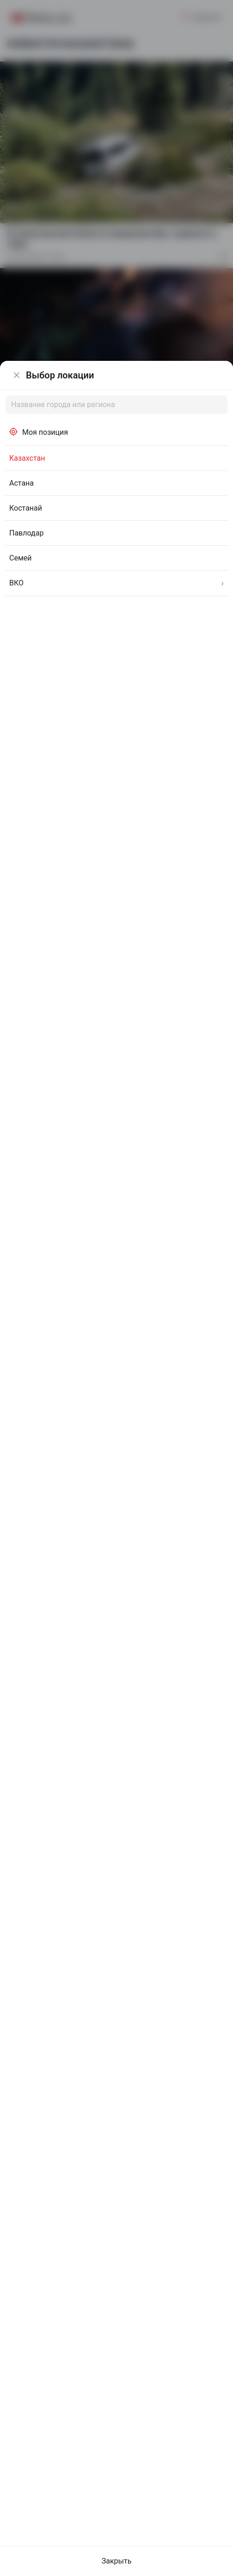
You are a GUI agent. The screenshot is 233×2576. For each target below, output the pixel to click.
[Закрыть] (16, 375)
